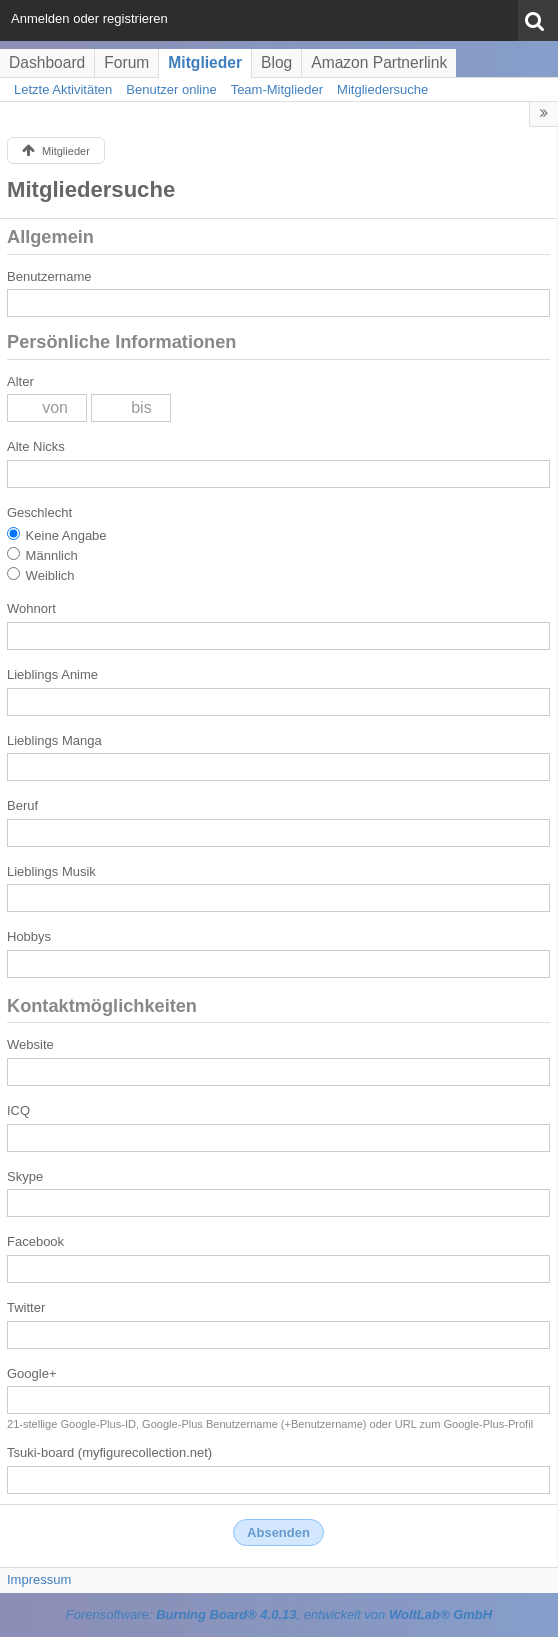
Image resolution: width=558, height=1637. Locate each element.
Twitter (26, 1307)
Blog (276, 62)
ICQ (18, 1110)
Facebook (35, 1241)
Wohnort (31, 608)
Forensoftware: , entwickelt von (279, 1614)
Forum (126, 62)
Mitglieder (205, 62)
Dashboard (47, 62)
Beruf (22, 805)
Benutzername (49, 276)
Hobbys (29, 936)
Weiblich (41, 575)
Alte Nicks (36, 446)
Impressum (39, 1579)
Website (30, 1044)
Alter (20, 381)
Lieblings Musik (51, 871)
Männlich (42, 555)
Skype (25, 1176)
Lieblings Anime (52, 674)
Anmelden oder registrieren (89, 18)
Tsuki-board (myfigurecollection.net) (109, 1452)
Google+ (32, 1373)
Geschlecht (39, 512)
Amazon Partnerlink (379, 62)
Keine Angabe (57, 535)
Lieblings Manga (54, 740)
